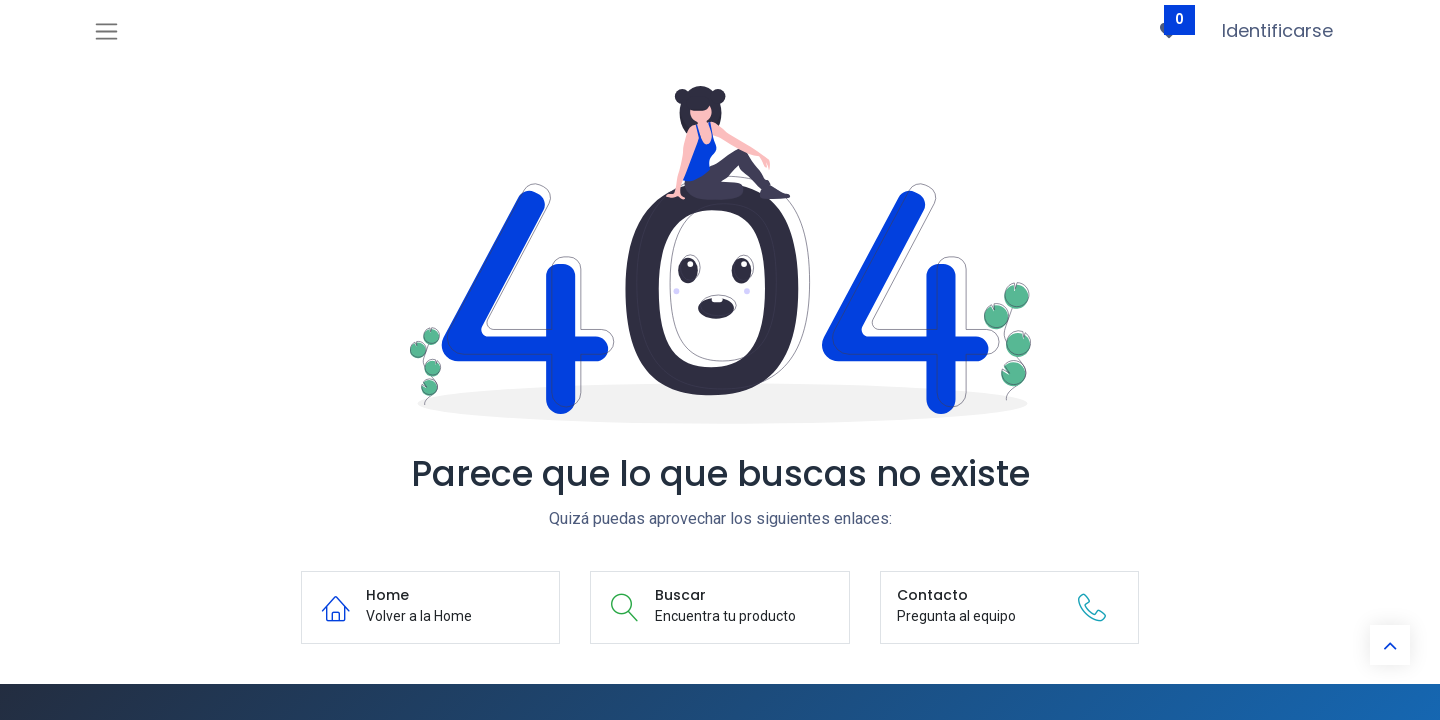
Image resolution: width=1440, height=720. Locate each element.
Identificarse (1277, 30)
